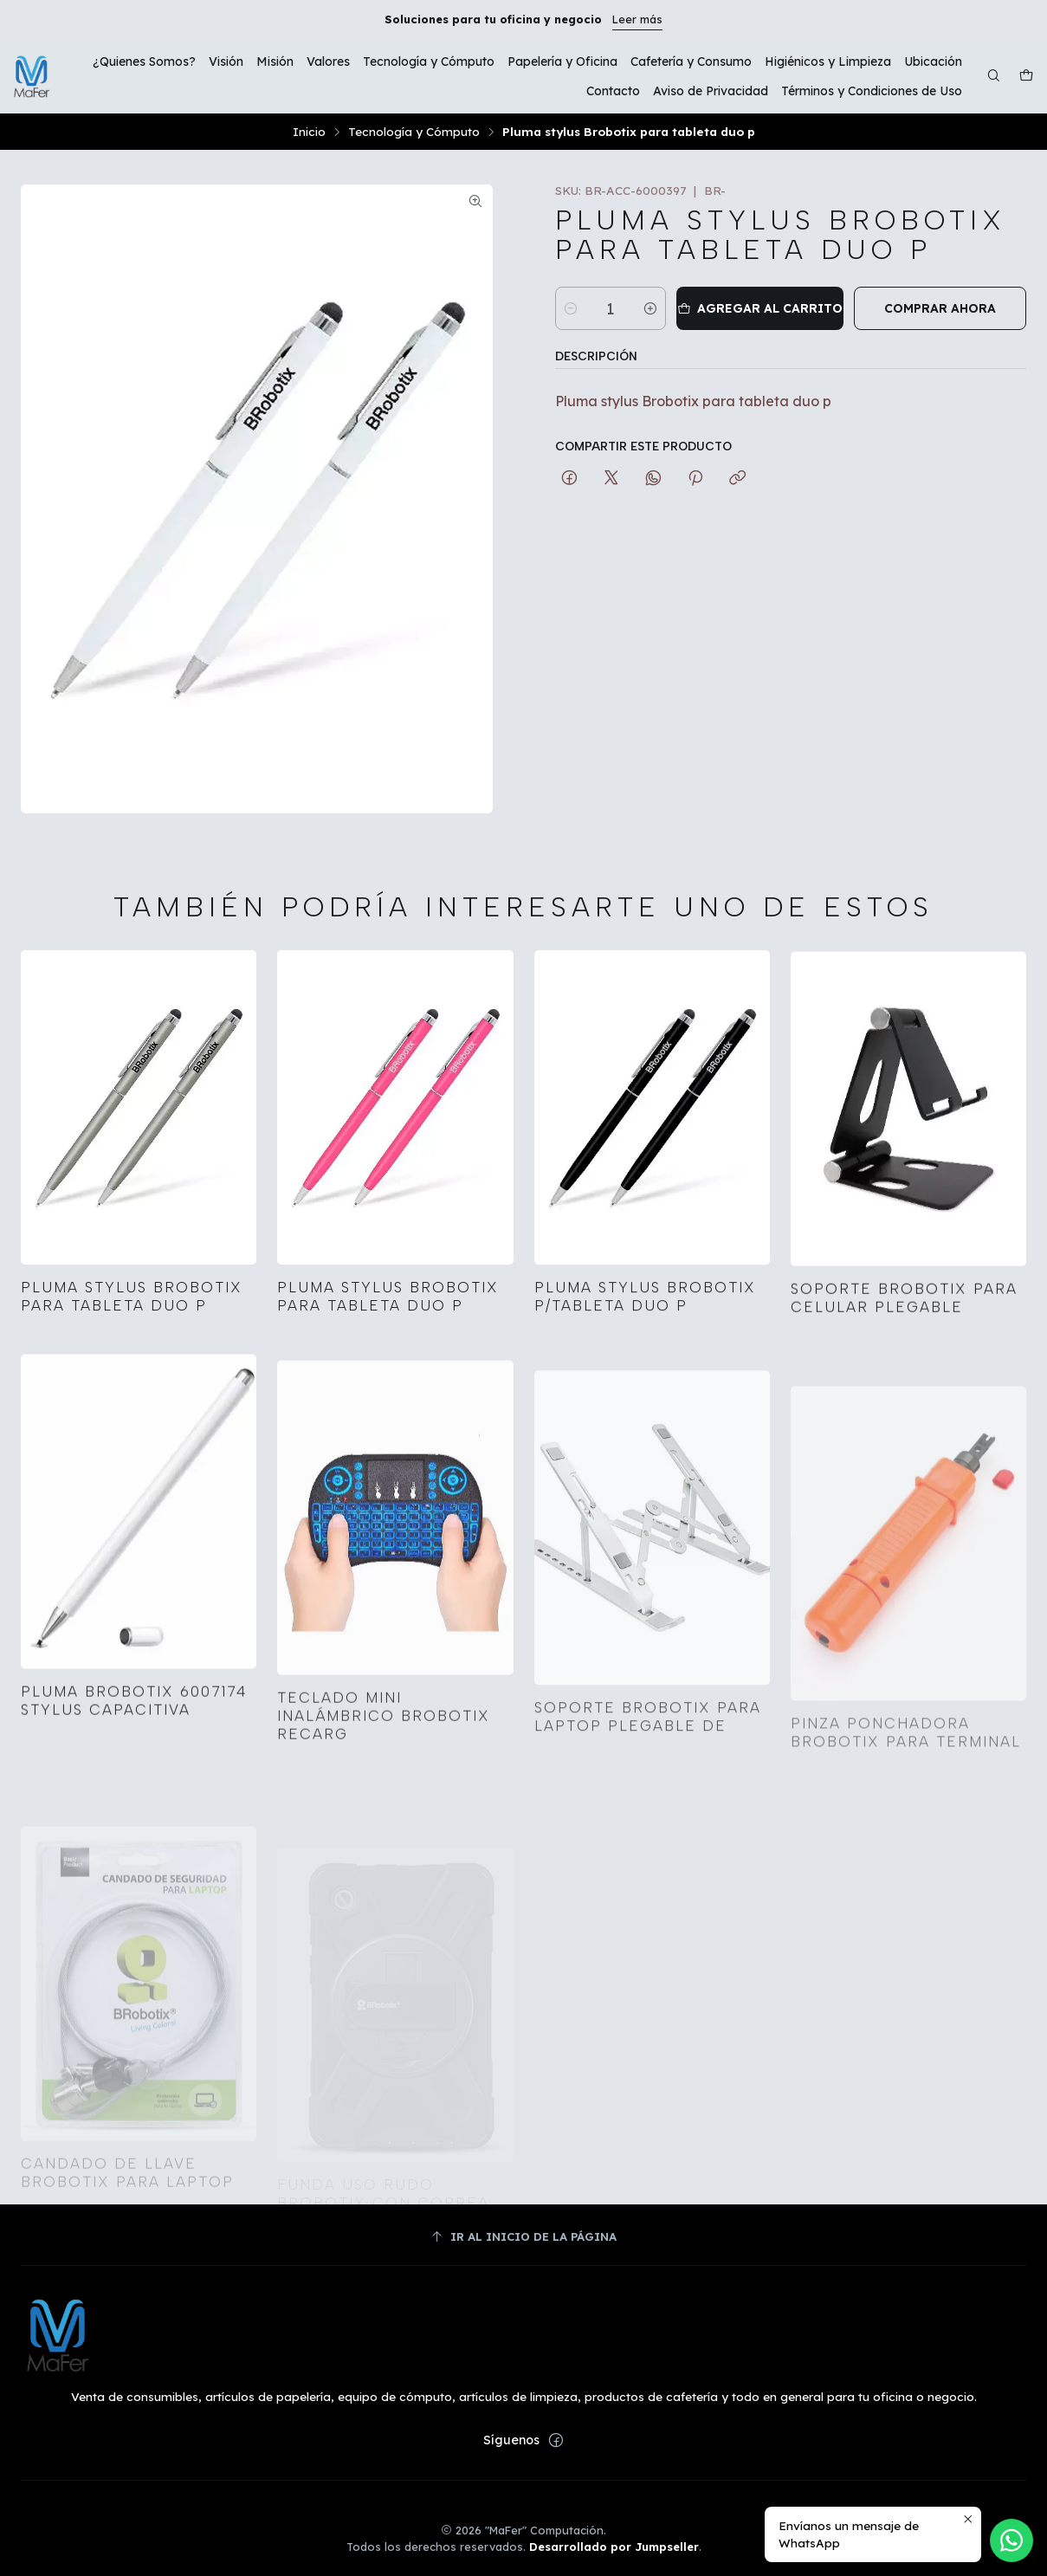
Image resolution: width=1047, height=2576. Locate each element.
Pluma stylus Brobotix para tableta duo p (131, 1312)
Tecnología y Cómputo (414, 132)
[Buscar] (994, 76)
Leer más (637, 19)
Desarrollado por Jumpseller (614, 2546)
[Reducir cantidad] (570, 308)
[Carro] (1026, 76)
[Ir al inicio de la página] (523, 2237)
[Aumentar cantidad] (650, 308)
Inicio (309, 132)
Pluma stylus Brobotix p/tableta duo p (645, 1347)
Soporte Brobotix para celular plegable (904, 1370)
